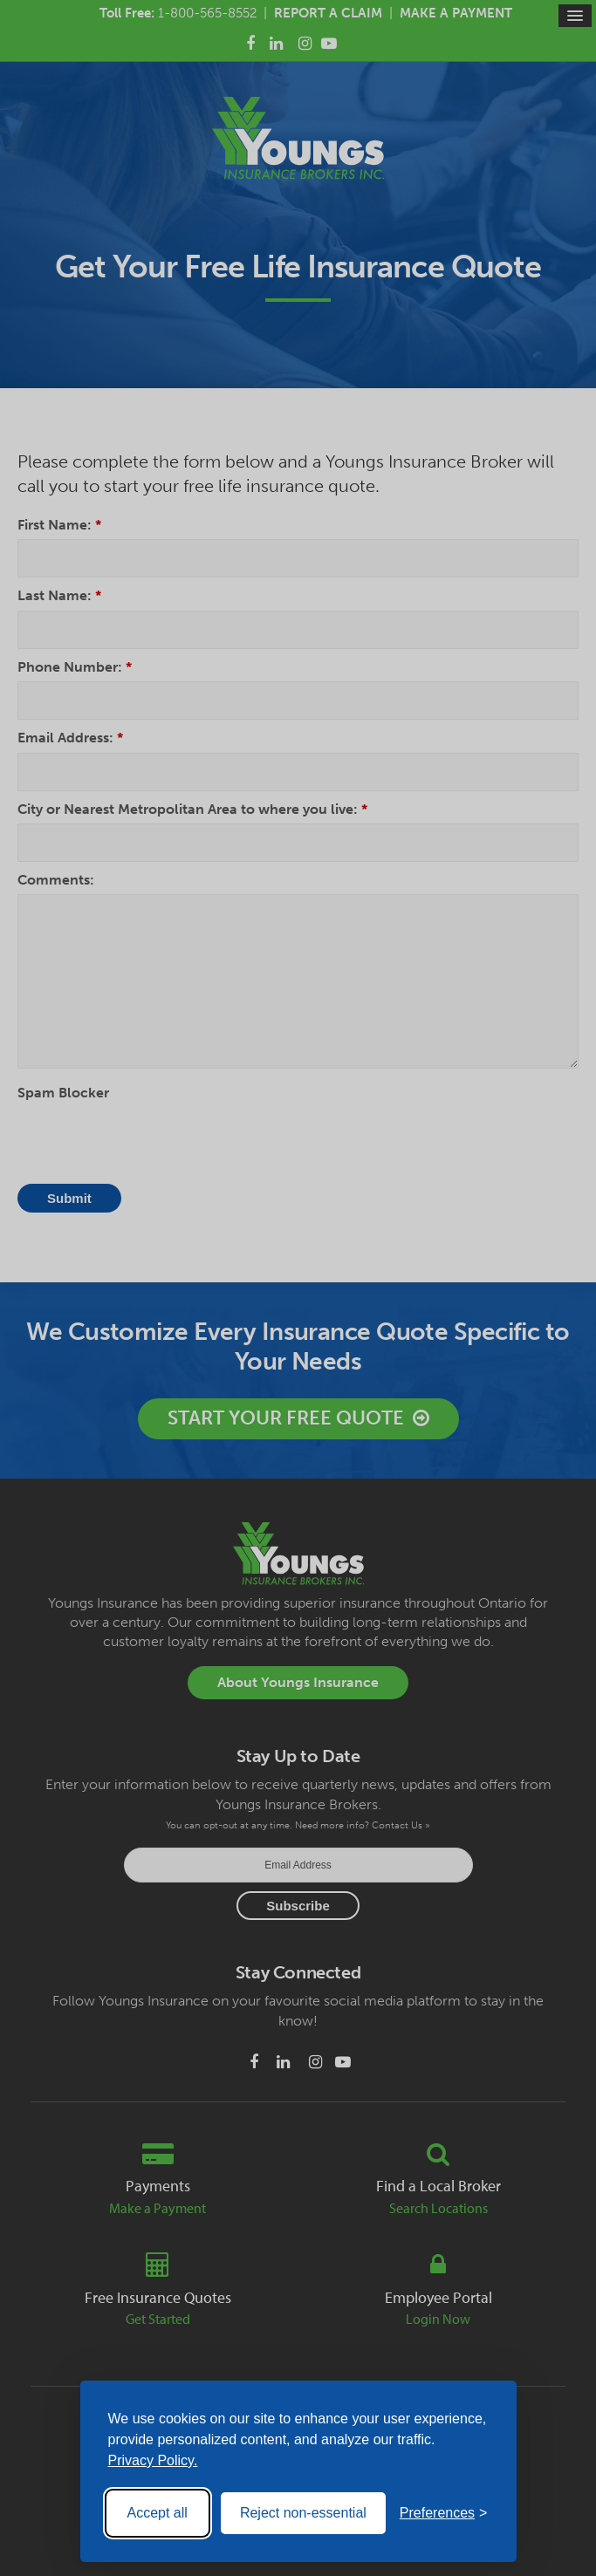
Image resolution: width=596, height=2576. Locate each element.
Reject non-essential (303, 2512)
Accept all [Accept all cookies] (157, 2512)
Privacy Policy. (153, 2460)
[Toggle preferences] (444, 2513)
